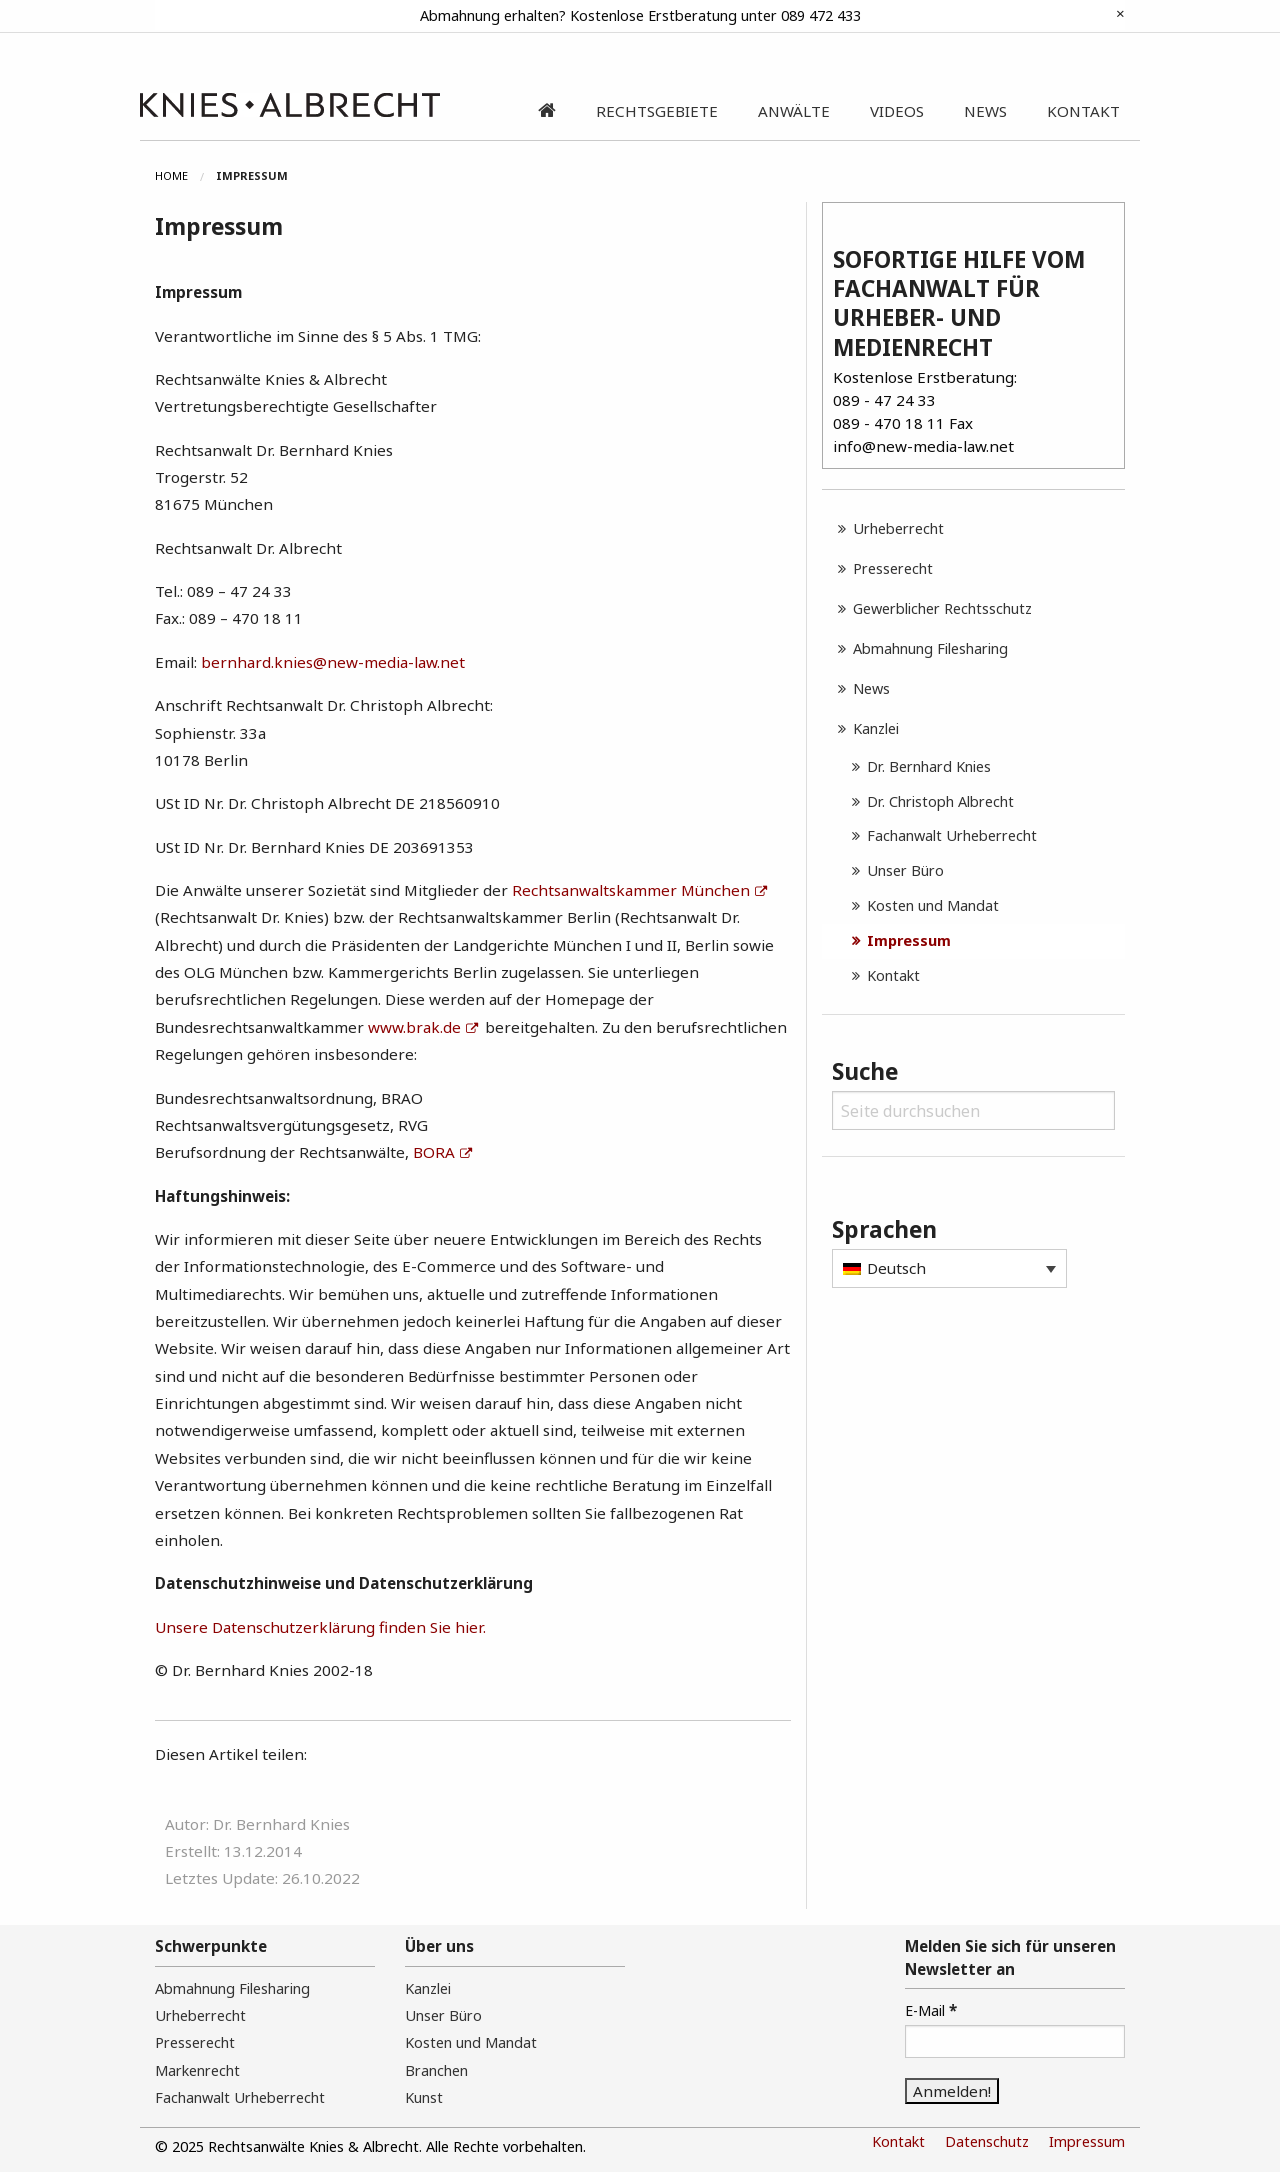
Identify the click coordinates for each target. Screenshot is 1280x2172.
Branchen (436, 2070)
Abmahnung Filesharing (930, 648)
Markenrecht (197, 2070)
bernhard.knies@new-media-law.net (333, 662)
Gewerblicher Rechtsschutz (942, 608)
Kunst (424, 2097)
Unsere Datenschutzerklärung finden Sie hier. (320, 1627)
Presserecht (893, 568)
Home (171, 175)
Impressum (909, 940)
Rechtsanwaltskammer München (631, 890)
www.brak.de (414, 1027)
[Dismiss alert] (1120, 13)
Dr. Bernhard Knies (929, 766)
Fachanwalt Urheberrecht (952, 835)
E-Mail (931, 2010)
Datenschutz (987, 2141)
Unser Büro (905, 870)
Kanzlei (876, 728)
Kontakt (893, 975)
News (871, 688)
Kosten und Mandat (933, 905)
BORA (434, 1152)
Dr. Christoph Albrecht (940, 801)
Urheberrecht (898, 528)
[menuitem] (185, 176)
